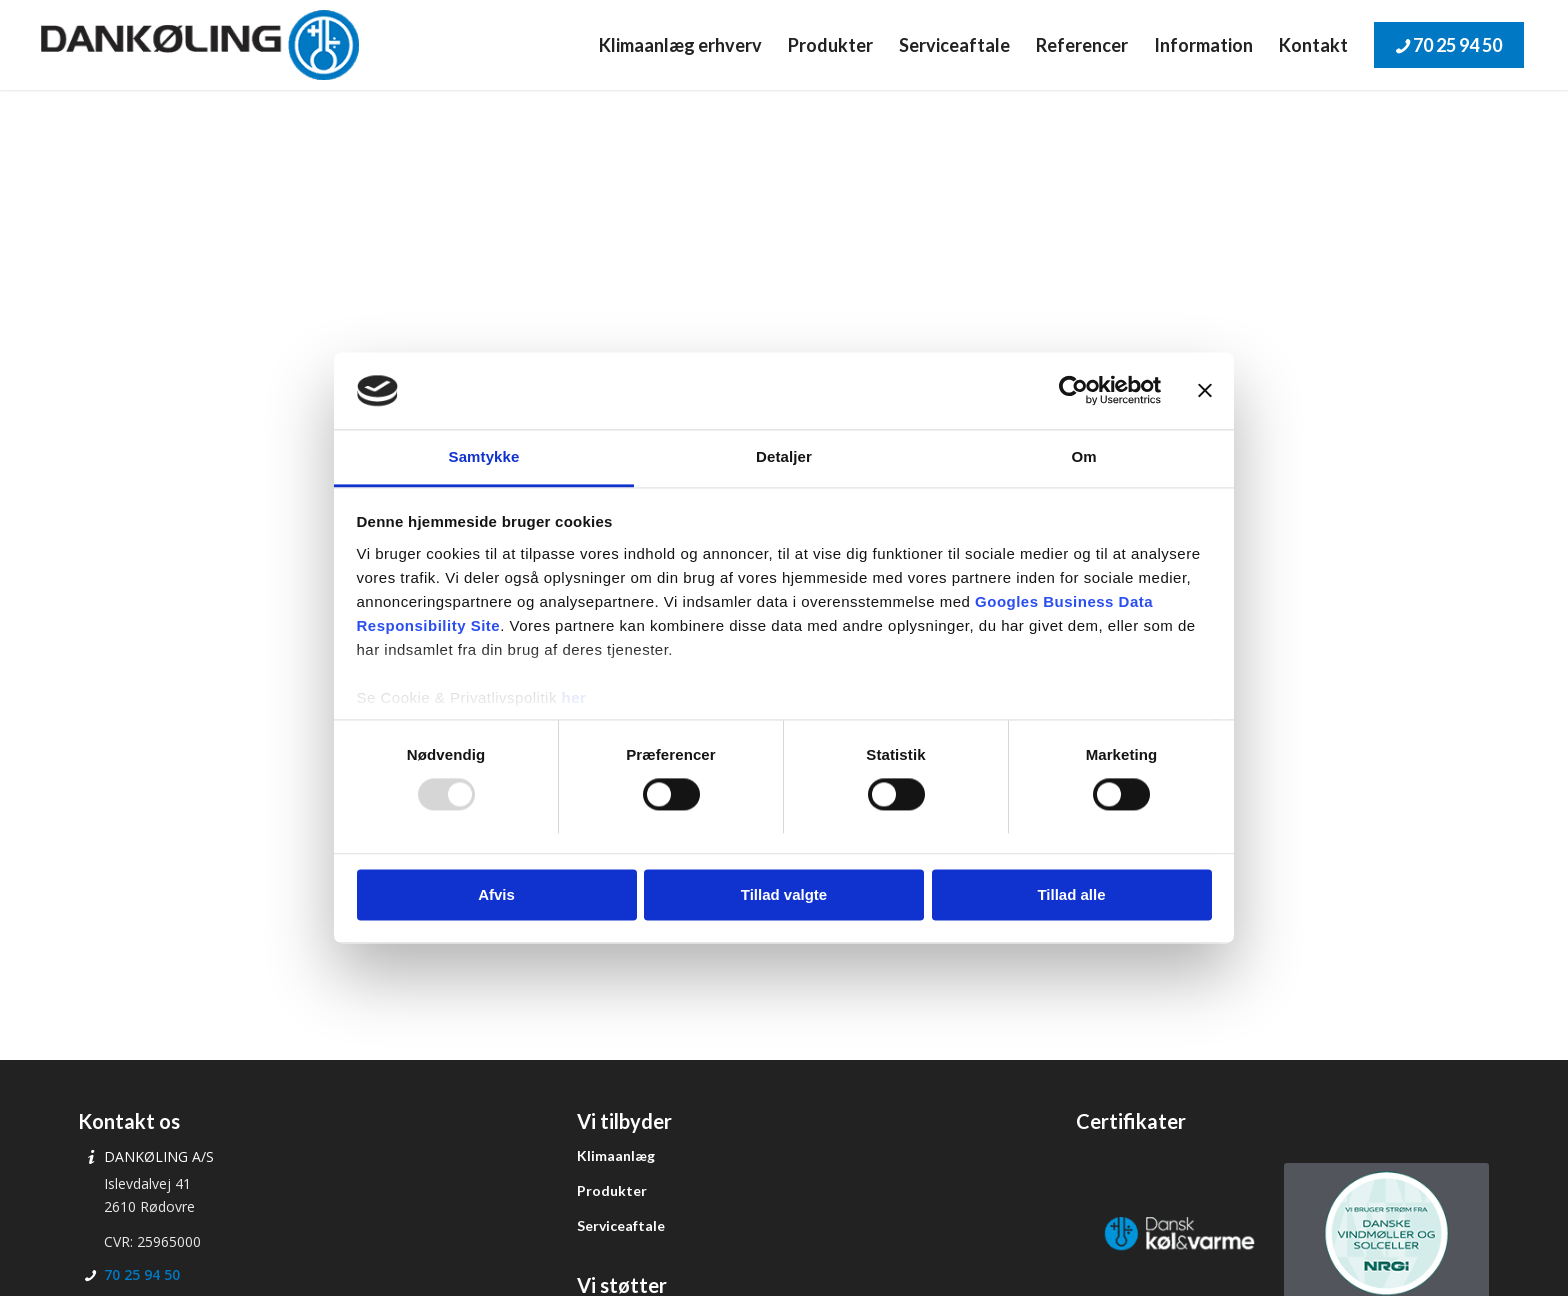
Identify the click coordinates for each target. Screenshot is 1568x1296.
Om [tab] (1083, 456)
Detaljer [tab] (784, 456)
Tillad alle (1071, 894)
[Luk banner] (1205, 391)
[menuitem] (680, 45)
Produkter (612, 1190)
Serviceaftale (621, 1225)
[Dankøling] (199, 45)
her (574, 697)
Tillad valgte (784, 894)
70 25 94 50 (142, 1274)
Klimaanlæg (616, 1155)
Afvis (496, 894)
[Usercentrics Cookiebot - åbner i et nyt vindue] (1073, 391)
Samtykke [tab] (484, 456)
